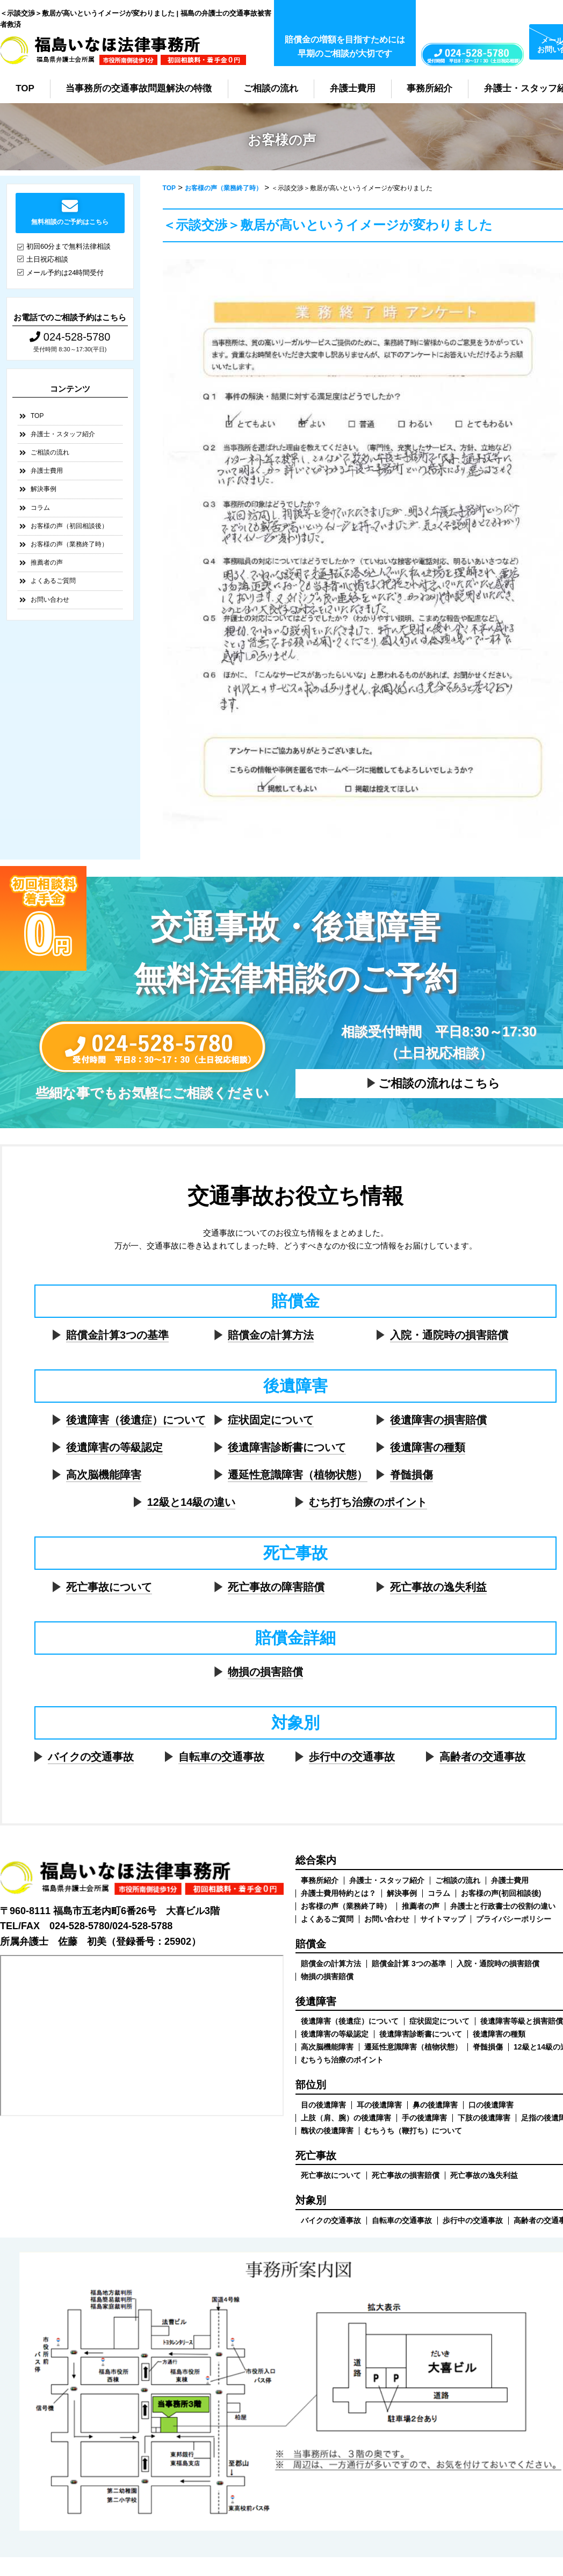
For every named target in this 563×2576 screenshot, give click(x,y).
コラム (40, 507)
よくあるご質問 (53, 581)
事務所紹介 (429, 88)
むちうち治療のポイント (342, 2059)
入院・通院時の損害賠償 (449, 1335)
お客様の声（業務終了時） (69, 544)
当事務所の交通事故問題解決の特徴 (139, 88)
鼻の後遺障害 (435, 2105)
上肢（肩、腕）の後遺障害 (346, 2117)
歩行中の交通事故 (352, 1757)
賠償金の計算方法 (271, 1335)
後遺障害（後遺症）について (136, 1420)
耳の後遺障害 (379, 2105)
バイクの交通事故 (91, 1757)
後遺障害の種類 (427, 1447)
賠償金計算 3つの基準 (409, 1963)
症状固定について (271, 1420)
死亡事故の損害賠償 (405, 2175)
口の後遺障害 (491, 2105)
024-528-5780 (70, 336)
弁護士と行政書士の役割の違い (502, 1906)
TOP (25, 88)
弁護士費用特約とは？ (338, 1893)
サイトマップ (442, 1919)
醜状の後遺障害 (327, 2130)
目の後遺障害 (323, 2105)
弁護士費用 (353, 88)
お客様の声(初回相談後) (501, 1893)
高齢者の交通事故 (482, 1757)
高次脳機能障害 (103, 1475)
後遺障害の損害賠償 (438, 1420)
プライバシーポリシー (513, 1919)
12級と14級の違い (191, 1502)
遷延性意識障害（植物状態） (297, 1475)
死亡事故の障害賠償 (276, 1587)
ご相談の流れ (270, 88)
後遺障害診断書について (287, 1447)
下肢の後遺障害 (484, 2117)
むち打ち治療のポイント (368, 1502)
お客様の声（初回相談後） (69, 526)
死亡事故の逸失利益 (438, 1587)
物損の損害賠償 (265, 1672)
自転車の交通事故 (221, 1757)
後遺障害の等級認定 (114, 1447)
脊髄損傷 (411, 1475)
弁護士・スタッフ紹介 (63, 434)
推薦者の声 (47, 562)
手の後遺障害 (424, 2117)
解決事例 (43, 489)
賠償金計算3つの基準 (117, 1335)
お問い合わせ (50, 599)
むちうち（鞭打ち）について (413, 2130)
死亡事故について (109, 1587)
